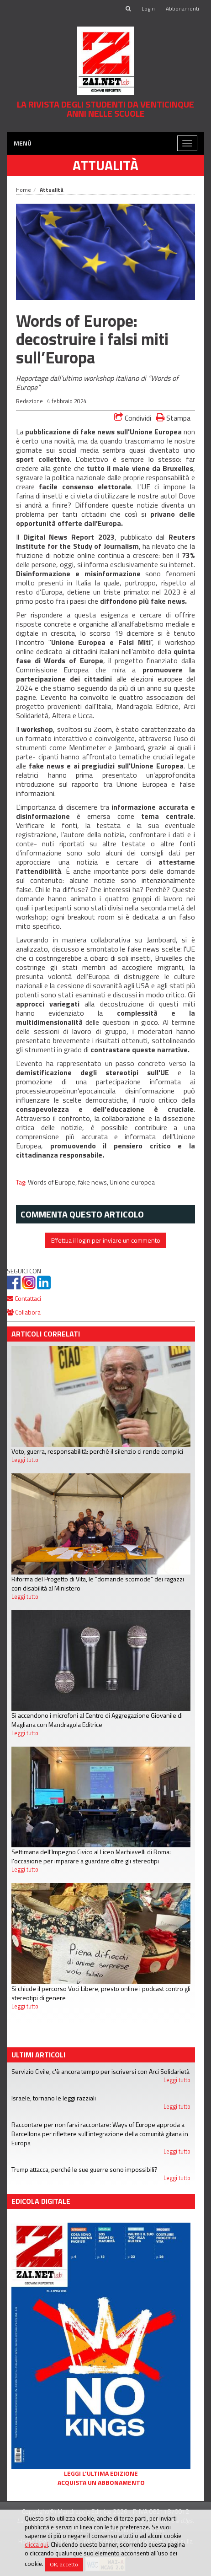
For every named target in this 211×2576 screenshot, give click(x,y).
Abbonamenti (182, 8)
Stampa (173, 417)
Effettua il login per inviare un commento (105, 1240)
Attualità (105, 165)
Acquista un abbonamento (101, 2482)
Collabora (24, 1312)
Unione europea (132, 1182)
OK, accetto (64, 2564)
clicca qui (36, 2544)
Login (148, 8)
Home (23, 189)
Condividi (132, 417)
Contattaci (24, 1298)
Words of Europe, (53, 1182)
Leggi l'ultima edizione (101, 2473)
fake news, (94, 1182)
